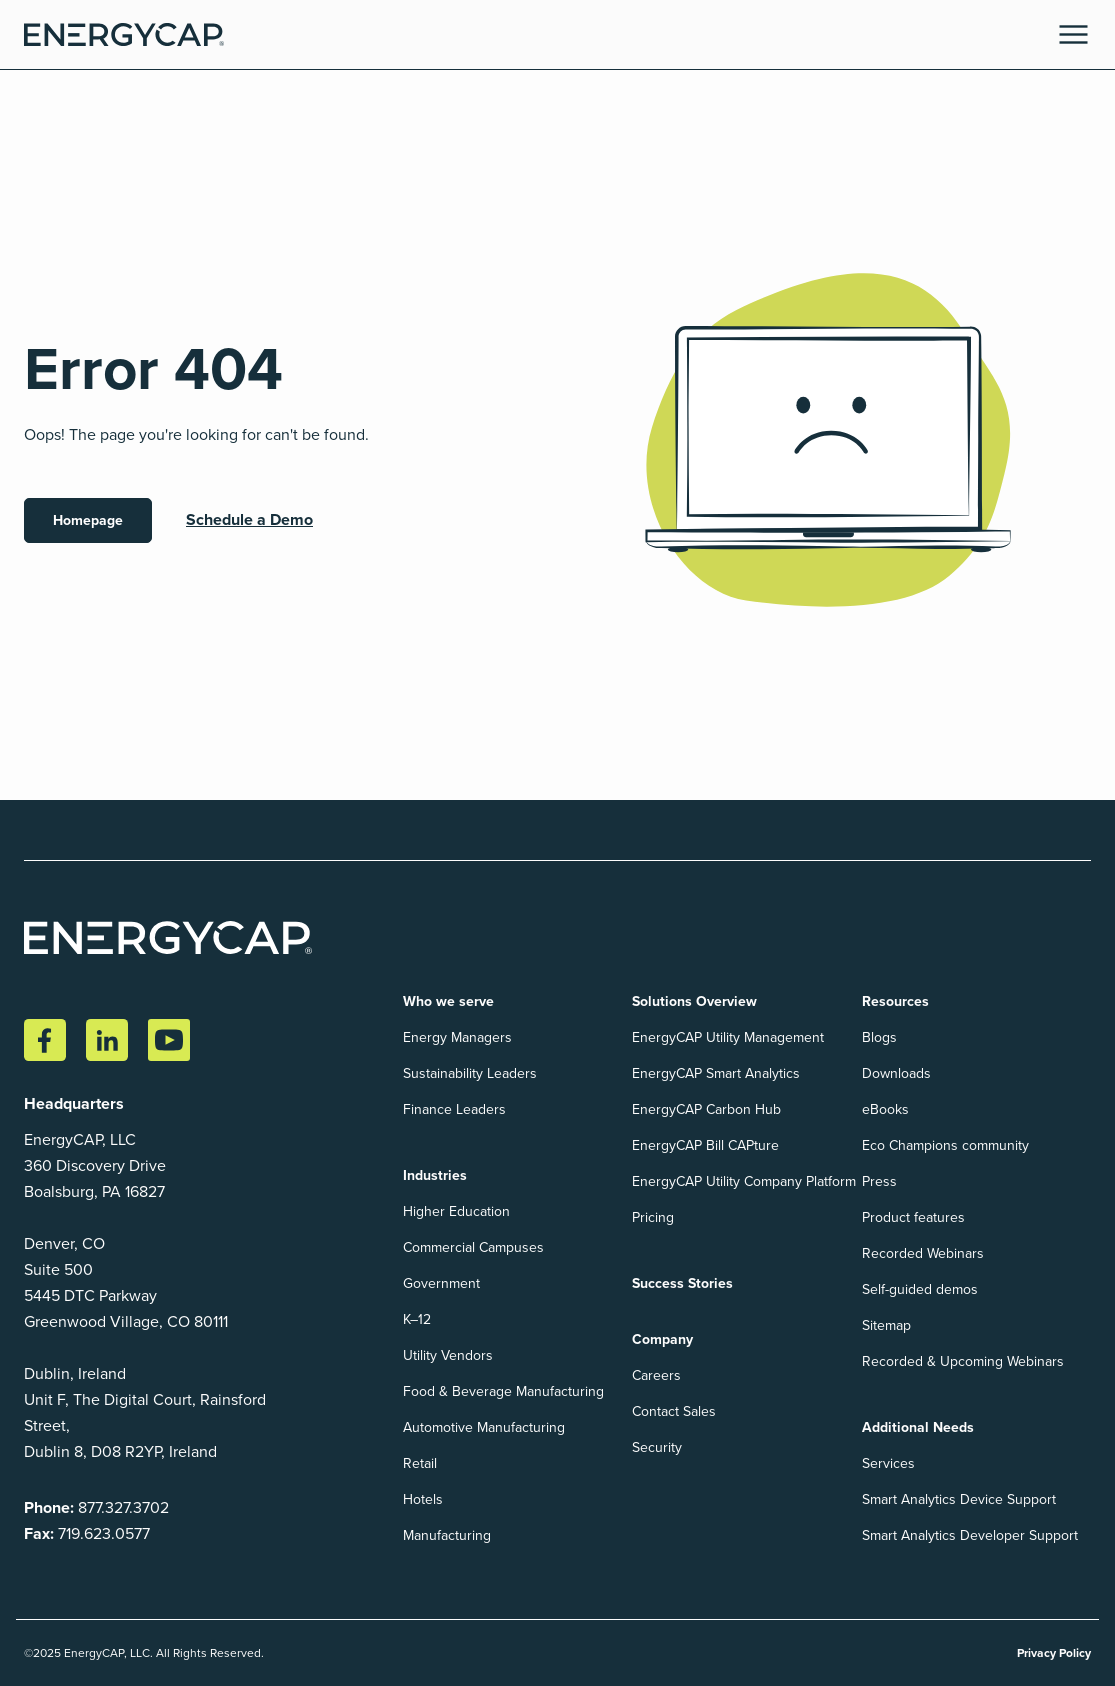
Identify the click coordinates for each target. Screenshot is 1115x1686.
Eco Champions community (945, 1145)
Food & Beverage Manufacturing (503, 1391)
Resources (895, 1001)
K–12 (417, 1319)
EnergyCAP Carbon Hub (706, 1109)
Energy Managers (457, 1037)
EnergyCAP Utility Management (728, 1037)
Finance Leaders (454, 1109)
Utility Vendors (448, 1355)
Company (662, 1339)
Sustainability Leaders (470, 1073)
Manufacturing (447, 1535)
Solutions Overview (694, 1001)
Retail (420, 1463)
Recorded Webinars (923, 1253)
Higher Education (456, 1211)
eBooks (885, 1109)
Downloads (896, 1073)
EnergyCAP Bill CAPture (705, 1145)
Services (888, 1463)
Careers (656, 1375)
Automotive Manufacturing (484, 1427)
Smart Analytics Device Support (959, 1499)
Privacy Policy (1054, 1653)
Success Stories (682, 1283)
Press (879, 1181)
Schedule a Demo (249, 519)
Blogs (879, 1037)
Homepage (88, 520)
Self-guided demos (920, 1289)
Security (657, 1447)
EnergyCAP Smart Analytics (716, 1073)
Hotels (423, 1499)
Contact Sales (674, 1411)
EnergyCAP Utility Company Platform (744, 1181)
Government (441, 1283)
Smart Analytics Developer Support (970, 1535)
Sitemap (886, 1325)
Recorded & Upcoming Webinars (963, 1361)
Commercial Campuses (473, 1247)
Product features (913, 1217)
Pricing (653, 1217)
